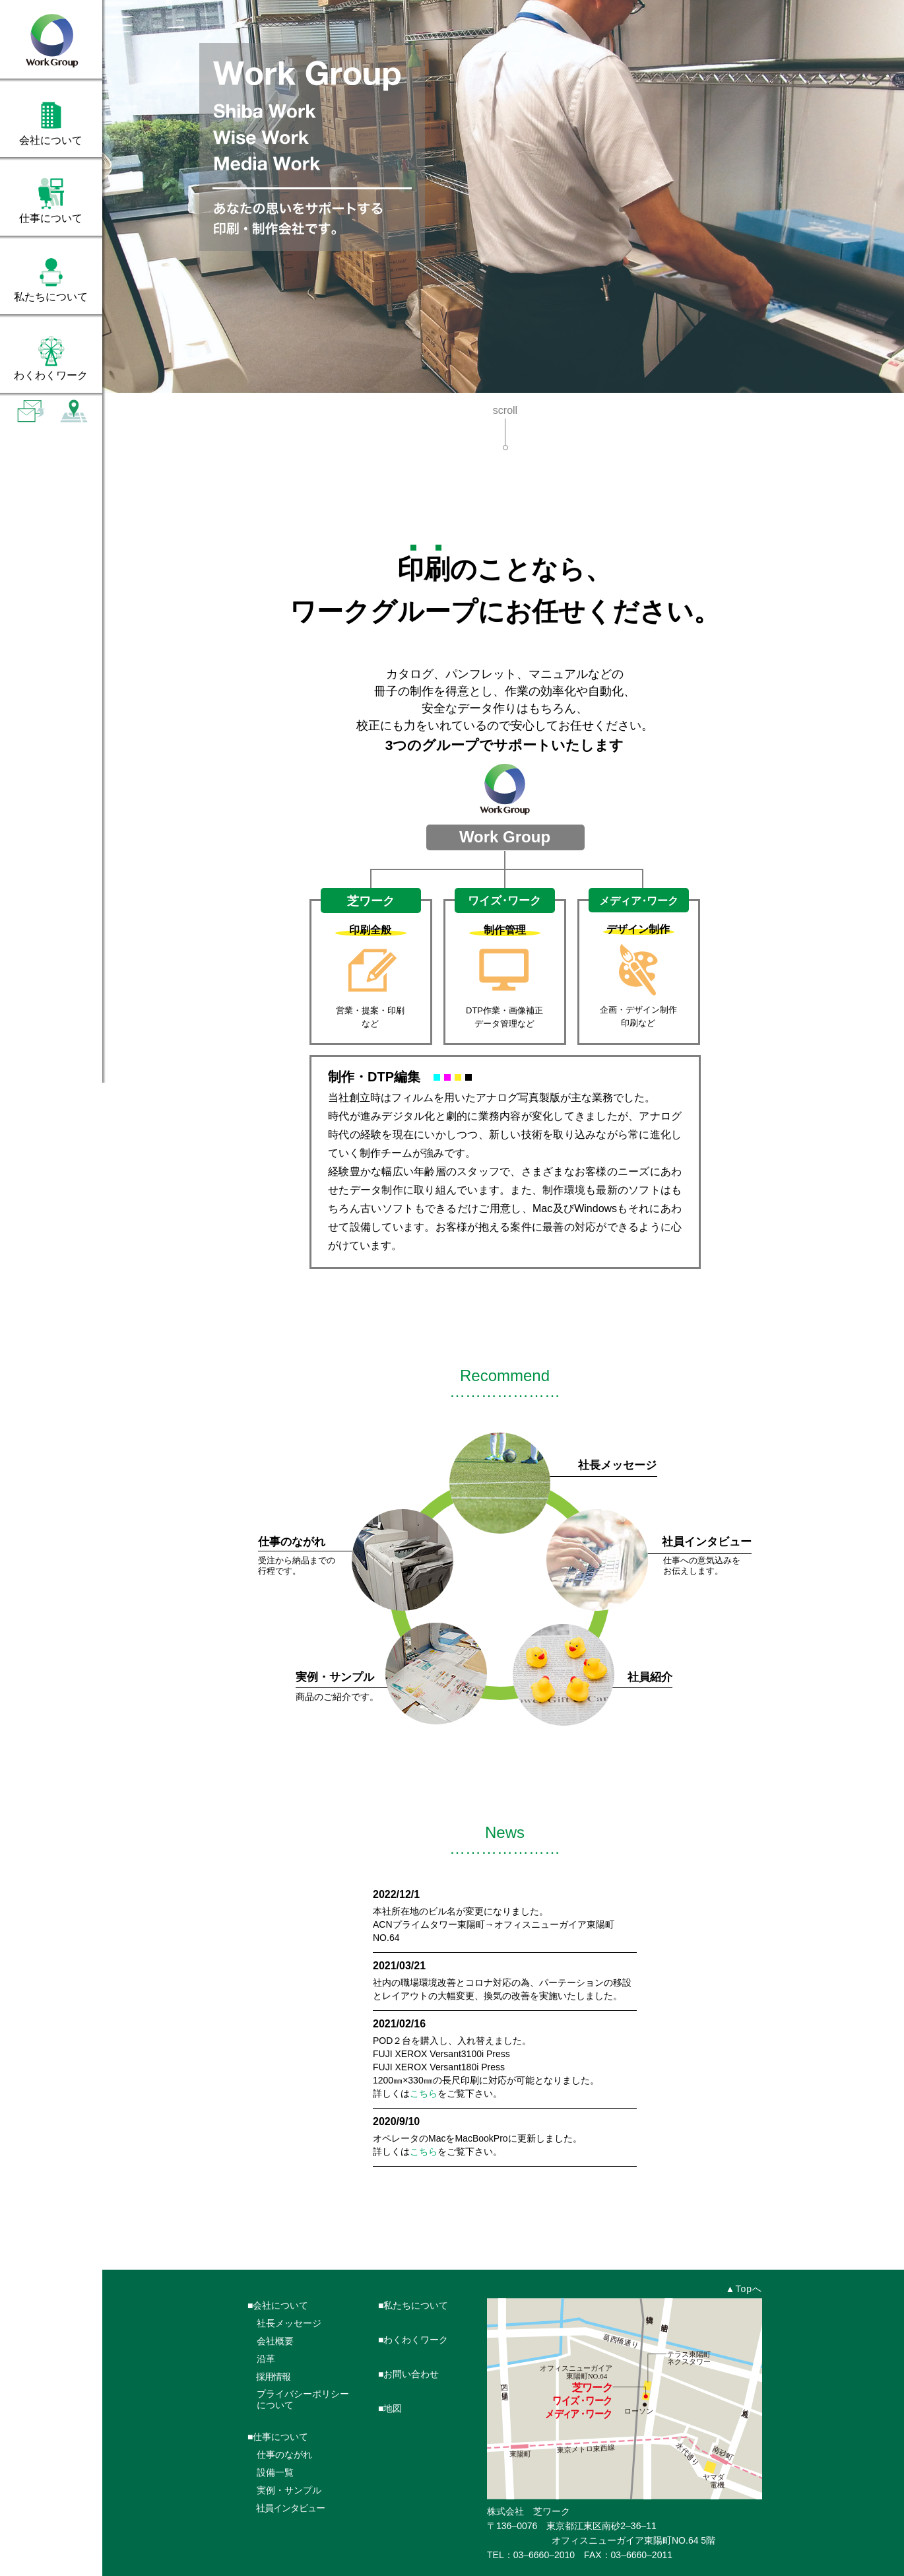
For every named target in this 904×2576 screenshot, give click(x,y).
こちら (423, 2093)
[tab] (51, 121)
